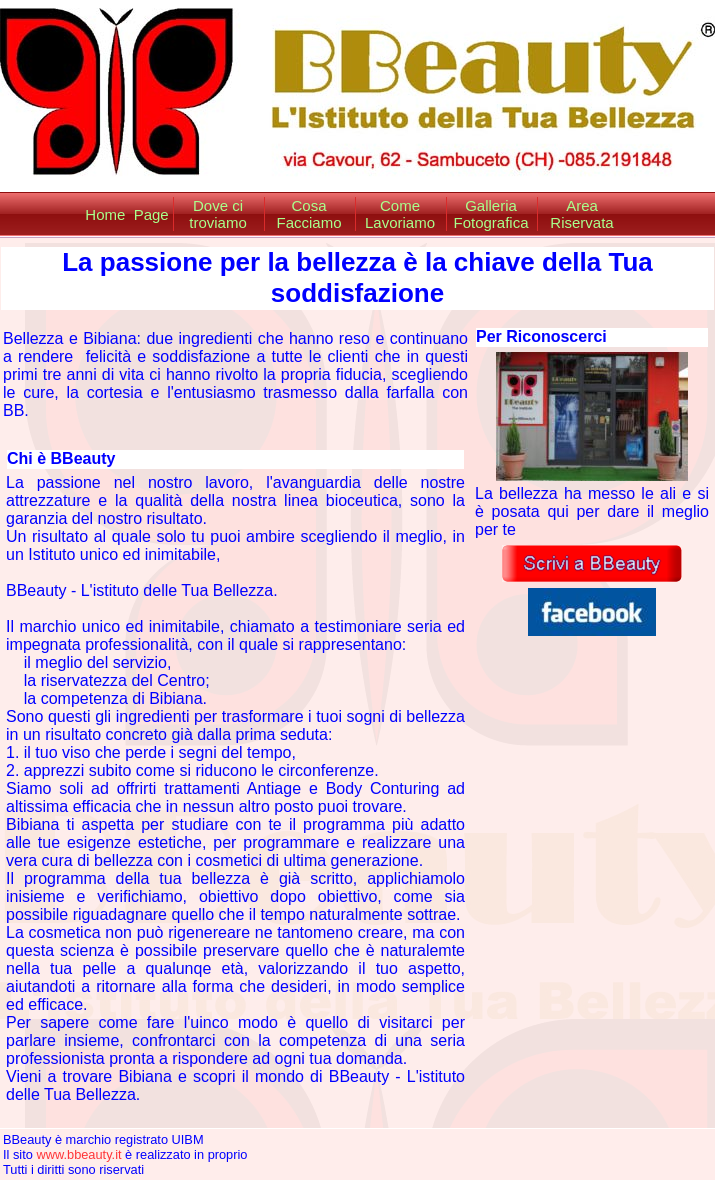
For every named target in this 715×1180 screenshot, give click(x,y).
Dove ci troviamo (218, 214)
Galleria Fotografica (490, 214)
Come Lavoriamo (400, 214)
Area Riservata (581, 214)
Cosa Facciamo (308, 214)
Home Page (126, 214)
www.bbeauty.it (78, 1154)
